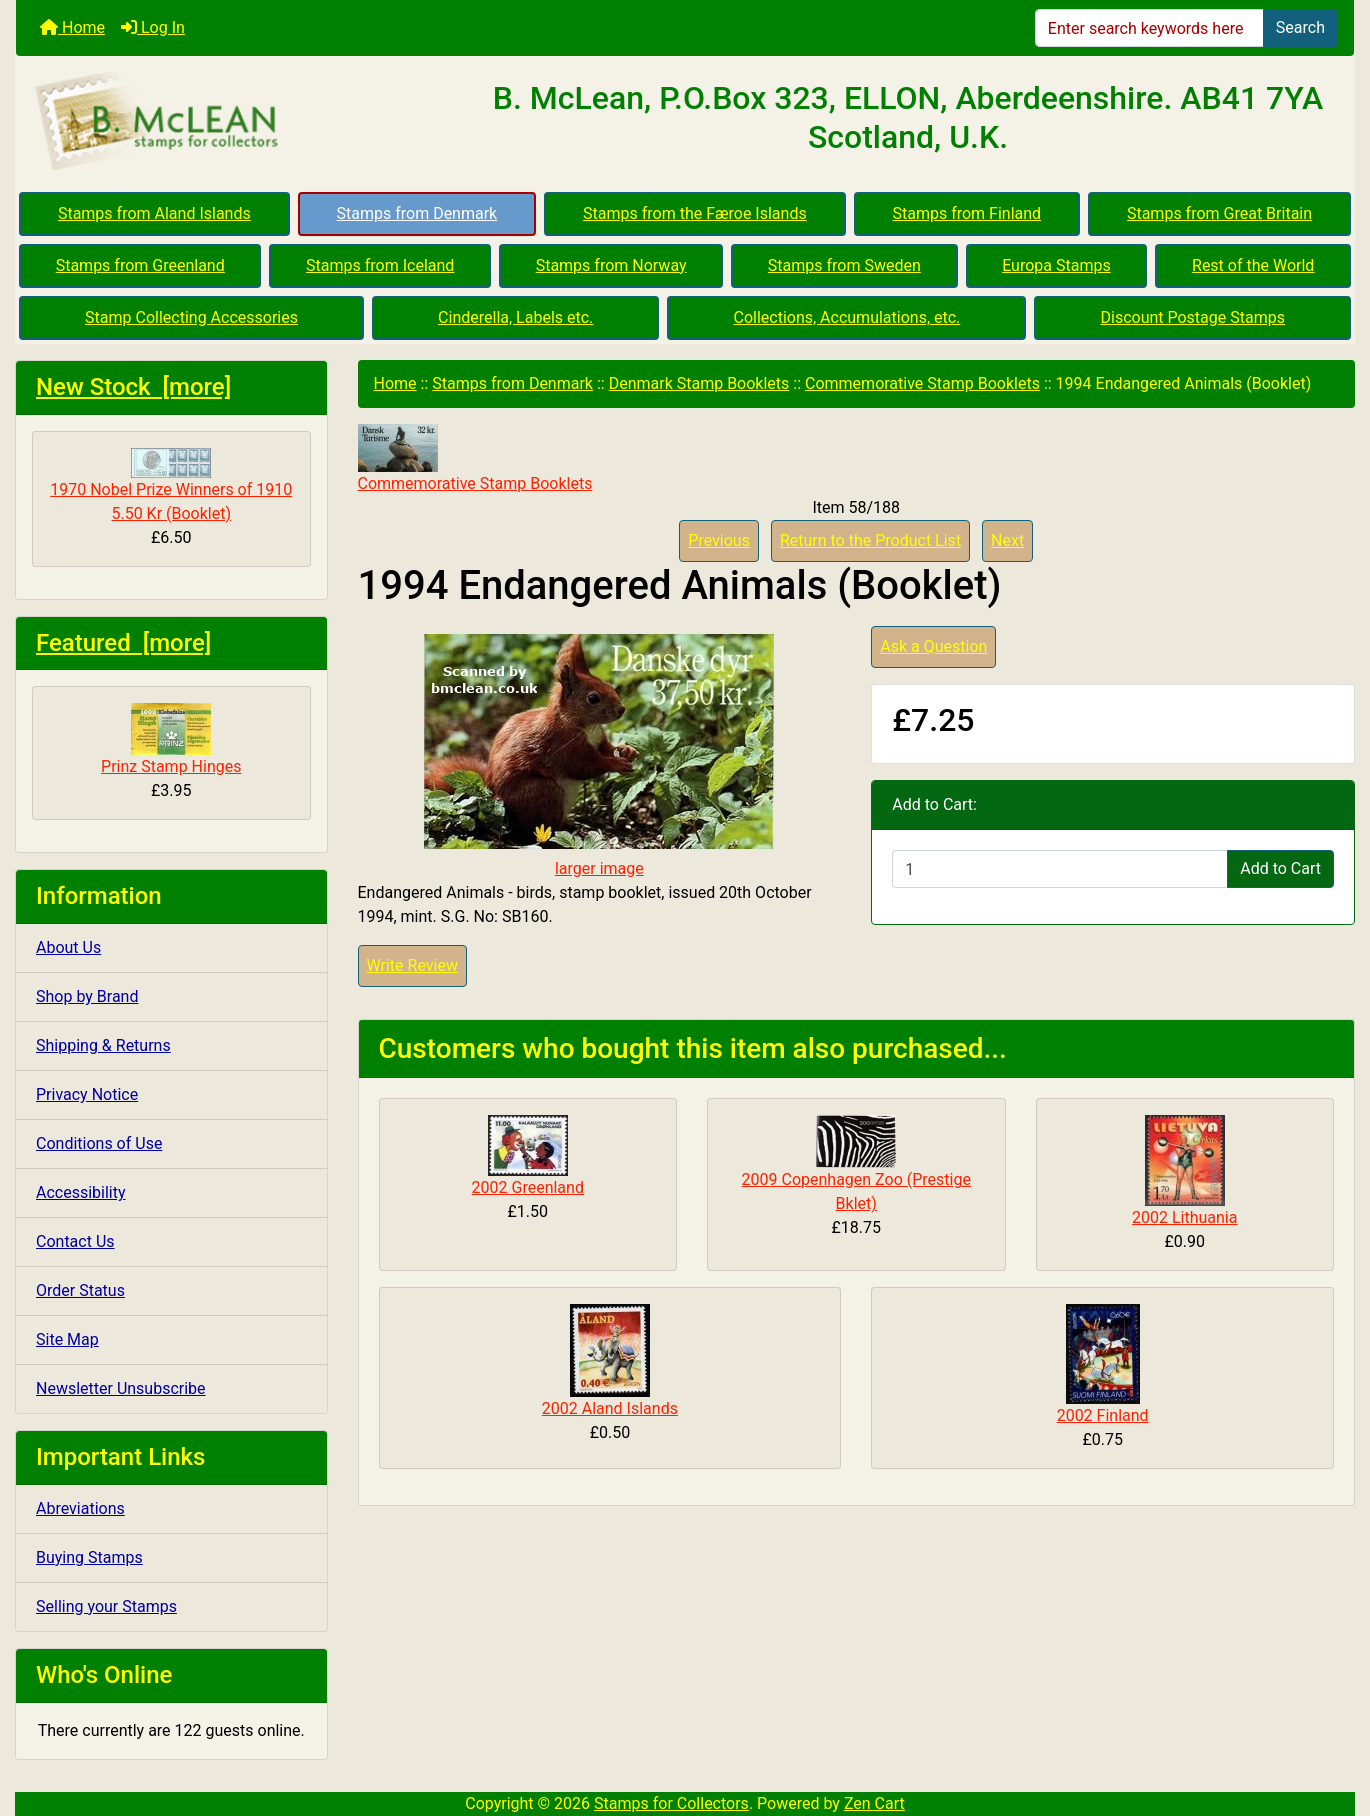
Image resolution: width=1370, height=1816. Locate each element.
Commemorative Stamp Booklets (922, 383)
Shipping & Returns (103, 1045)
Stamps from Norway (611, 265)
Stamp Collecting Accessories (191, 317)
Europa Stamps (1056, 265)
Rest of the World (1253, 265)
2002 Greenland (528, 1187)
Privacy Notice (87, 1094)
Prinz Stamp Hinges (171, 739)
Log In (153, 27)
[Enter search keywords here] (1149, 28)
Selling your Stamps (106, 1606)
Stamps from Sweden (844, 265)
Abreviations (80, 1508)
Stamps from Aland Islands (154, 213)
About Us (68, 947)
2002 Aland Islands (610, 1408)
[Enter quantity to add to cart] (1060, 869)
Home (72, 27)
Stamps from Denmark (417, 213)
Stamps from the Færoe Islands (695, 213)
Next (1007, 540)
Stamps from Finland (966, 213)
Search (1300, 27)
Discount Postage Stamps (1192, 317)
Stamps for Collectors (671, 1803)
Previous (719, 540)
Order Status (80, 1290)
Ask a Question (933, 646)
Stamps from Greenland (140, 265)
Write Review (412, 965)
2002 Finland (1103, 1415)
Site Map (67, 1339)
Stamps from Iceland (380, 265)
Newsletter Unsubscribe (121, 1388)
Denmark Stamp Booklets (699, 383)
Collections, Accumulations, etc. (846, 317)
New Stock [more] (133, 387)
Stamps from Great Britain (1219, 213)
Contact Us (75, 1241)
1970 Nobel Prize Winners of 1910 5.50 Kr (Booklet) (171, 485)
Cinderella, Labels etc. (515, 317)
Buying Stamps (89, 1557)
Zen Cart (874, 1803)
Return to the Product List (870, 540)
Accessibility (81, 1192)
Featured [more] (123, 643)
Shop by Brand (87, 996)
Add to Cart (1280, 868)
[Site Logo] (239, 122)
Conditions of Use (99, 1143)
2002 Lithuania (1184, 1217)
